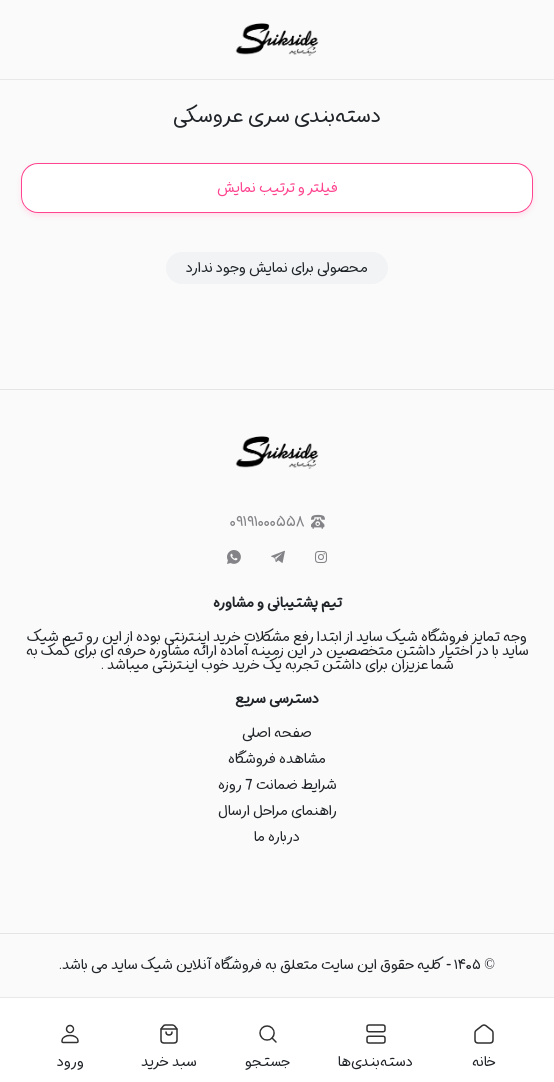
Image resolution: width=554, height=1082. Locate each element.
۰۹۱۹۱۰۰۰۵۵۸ (277, 522)
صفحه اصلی (277, 733)
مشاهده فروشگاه (277, 759)
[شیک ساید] (276, 39)
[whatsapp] (234, 558)
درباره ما (277, 837)
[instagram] (321, 558)
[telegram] (278, 558)
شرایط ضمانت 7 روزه (277, 785)
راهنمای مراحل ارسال (277, 811)
